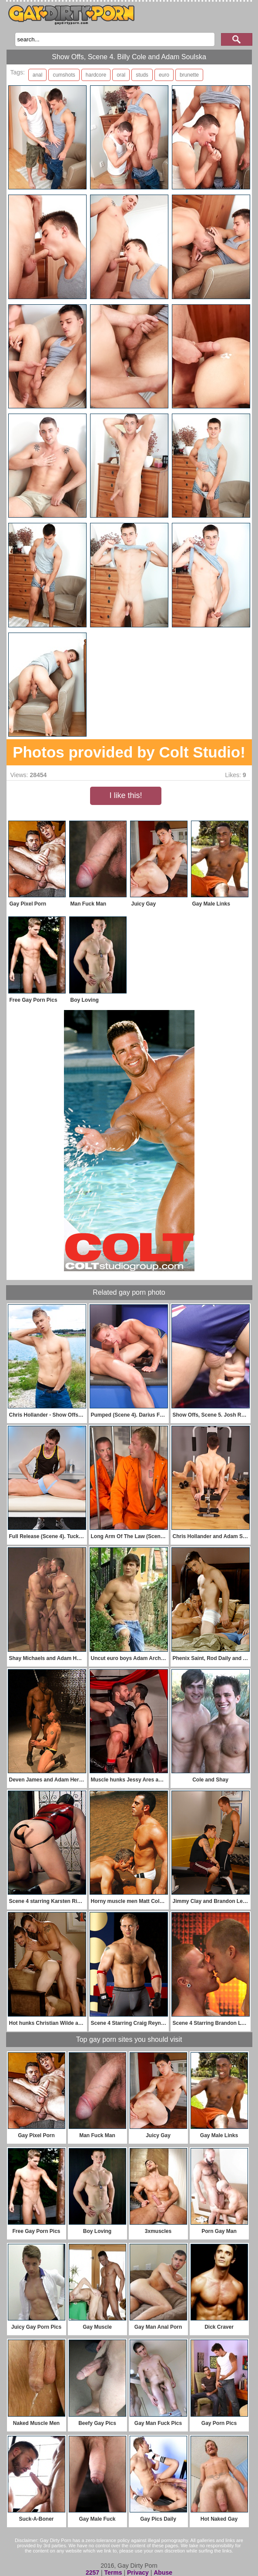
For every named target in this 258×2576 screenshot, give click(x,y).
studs (142, 75)
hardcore (96, 75)
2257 (92, 2572)
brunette (189, 75)
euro (164, 75)
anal (38, 75)
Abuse (163, 2572)
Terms (113, 2572)
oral (121, 75)
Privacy (138, 2572)
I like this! (125, 795)
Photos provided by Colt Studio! (129, 752)
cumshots (64, 75)
